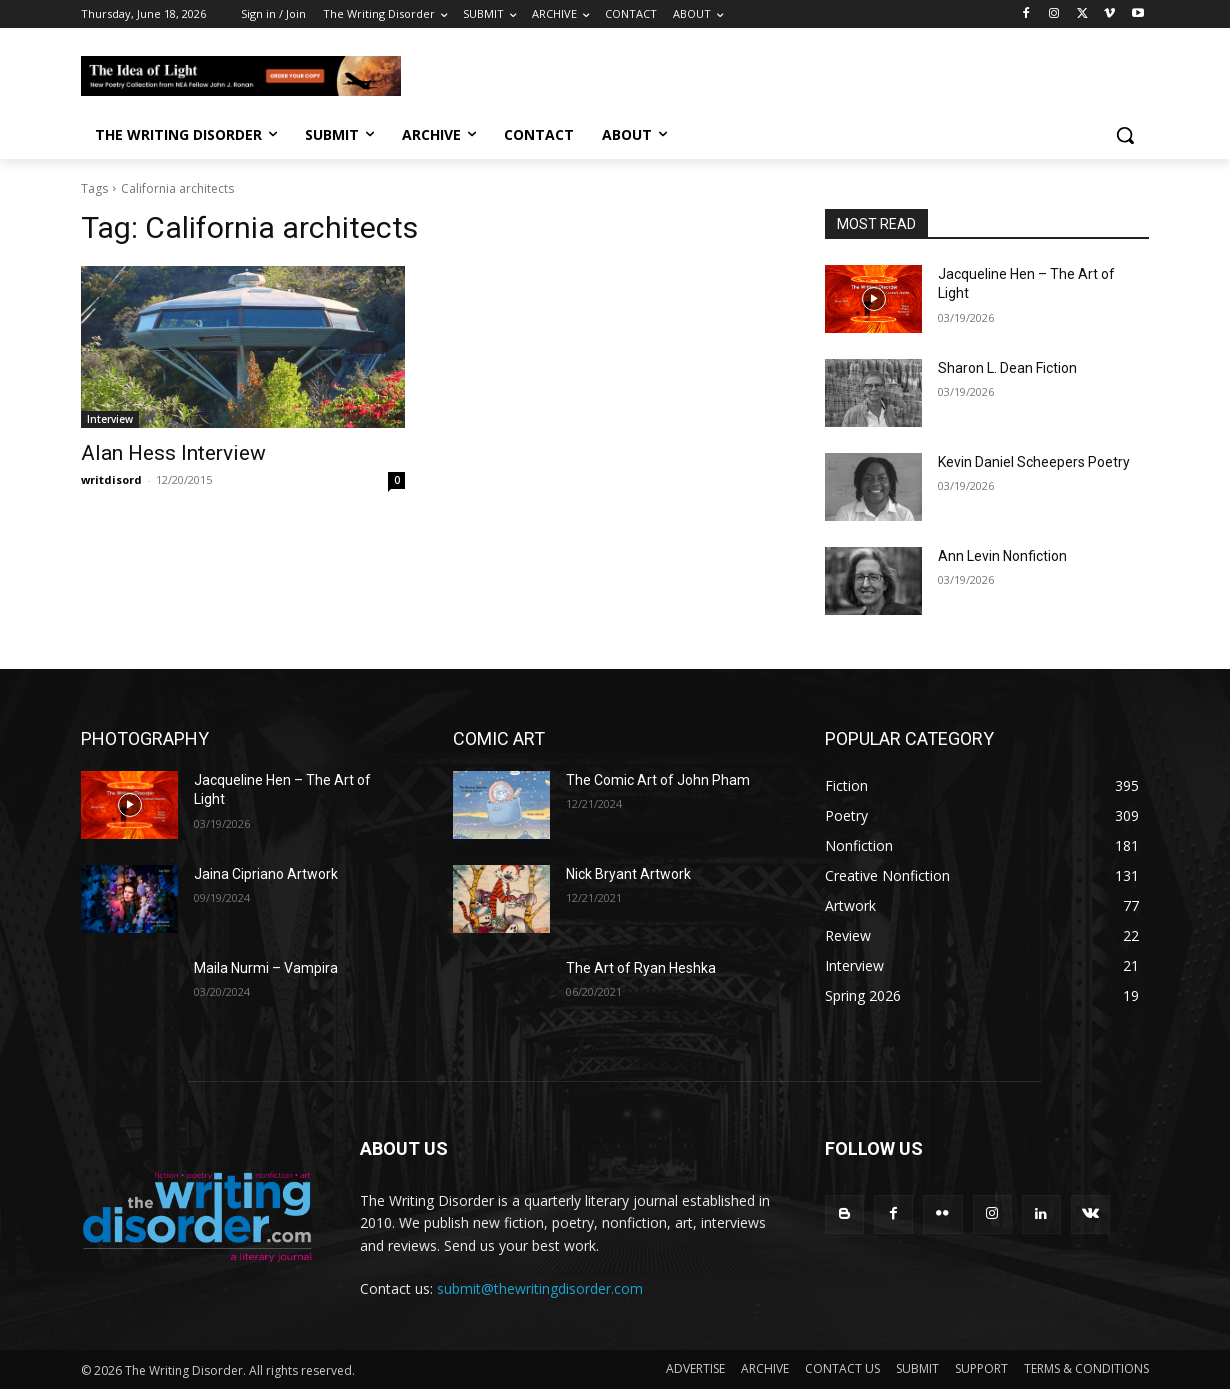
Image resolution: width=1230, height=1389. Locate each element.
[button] (1125, 135)
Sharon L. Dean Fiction (1007, 368)
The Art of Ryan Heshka (641, 968)
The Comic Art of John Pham (658, 780)
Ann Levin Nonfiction (1002, 556)
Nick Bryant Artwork (628, 874)
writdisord (111, 479)
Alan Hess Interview (173, 453)
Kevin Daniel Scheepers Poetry (1034, 462)
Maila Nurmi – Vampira (266, 968)
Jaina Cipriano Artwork (266, 874)
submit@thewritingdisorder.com (540, 1288)
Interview (110, 419)
